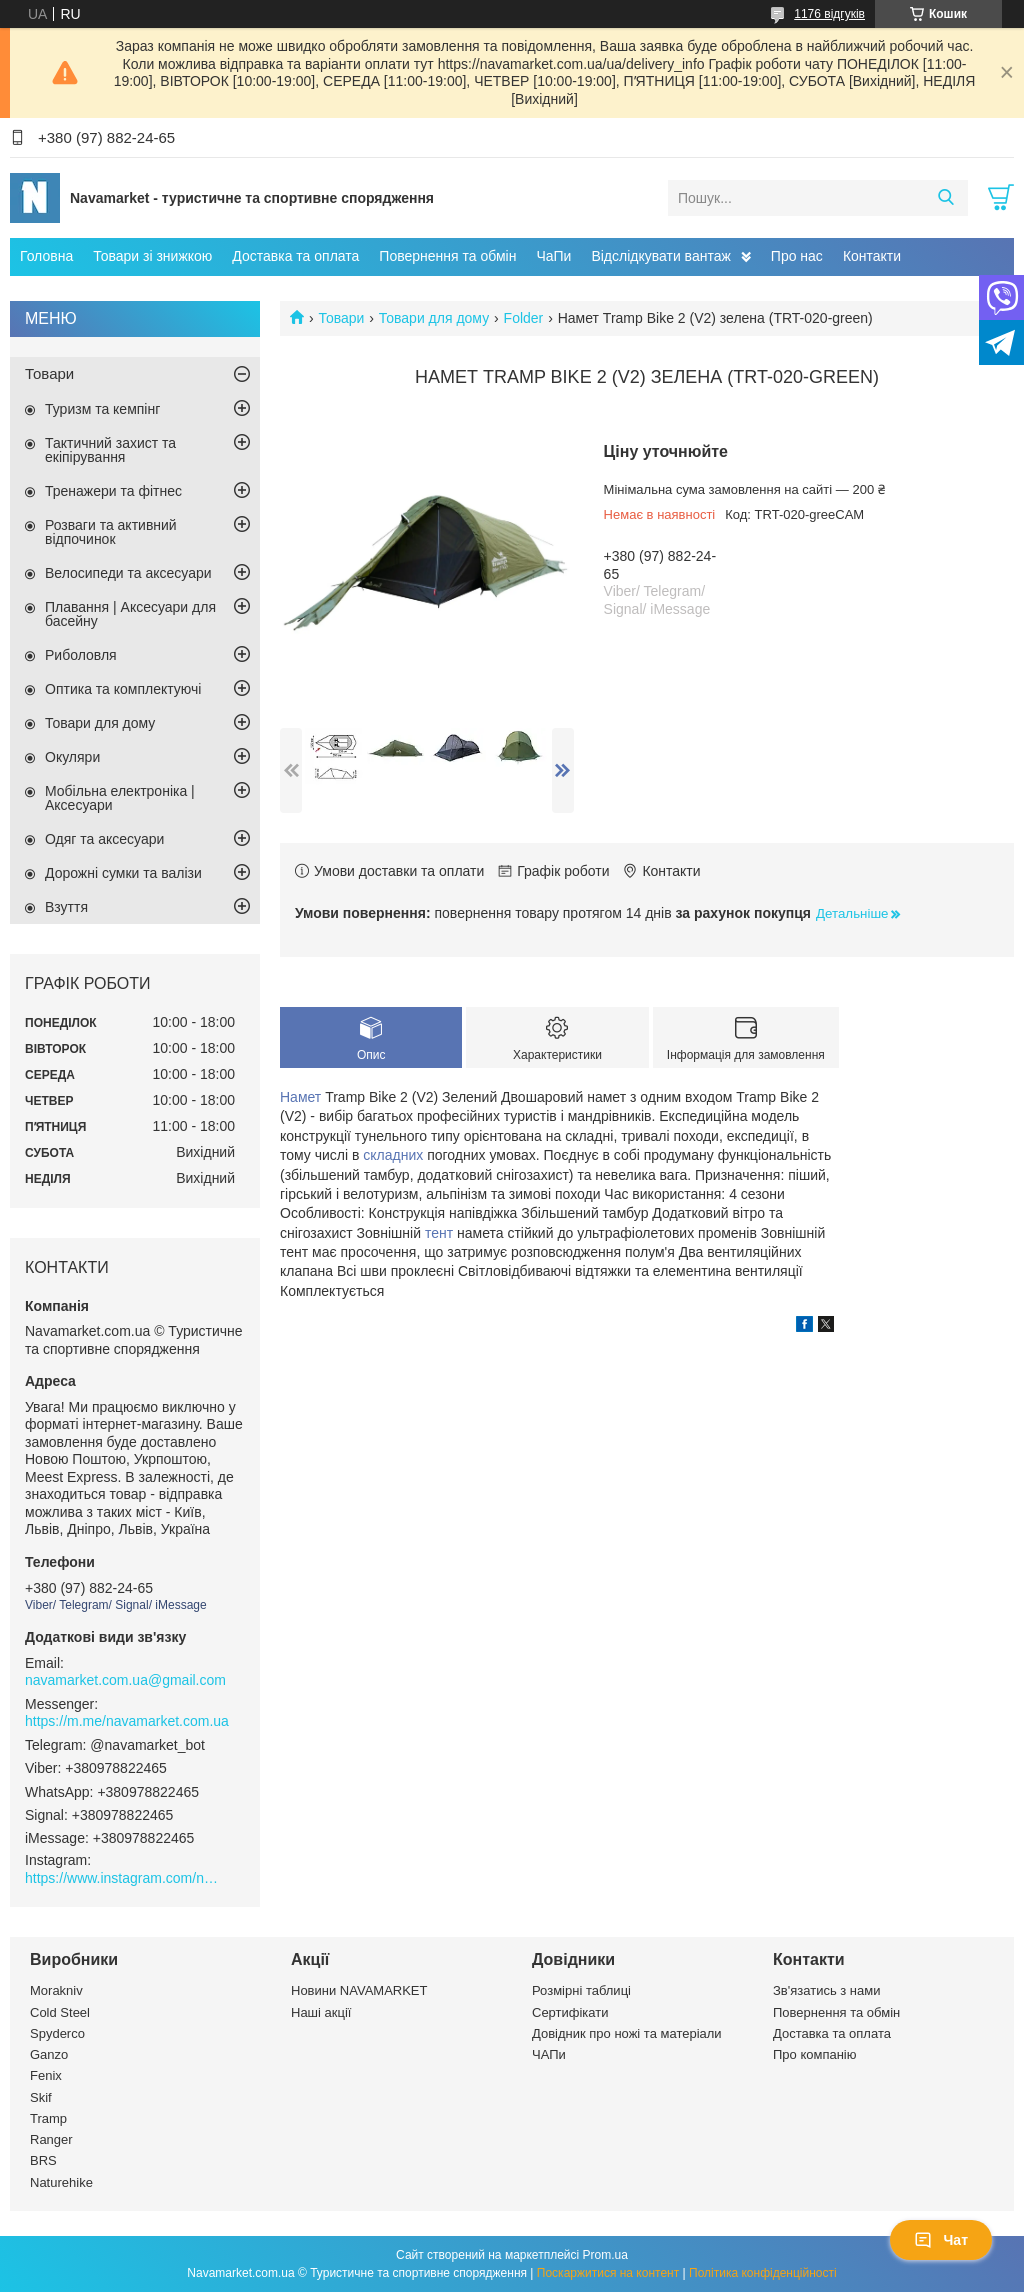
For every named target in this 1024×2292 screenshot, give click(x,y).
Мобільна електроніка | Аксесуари (120, 798)
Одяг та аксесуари (104, 839)
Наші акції (321, 2012)
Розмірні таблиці (581, 1990)
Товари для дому (434, 318)
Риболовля (81, 655)
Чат (941, 2240)
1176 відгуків (829, 14)
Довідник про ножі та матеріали (627, 2033)
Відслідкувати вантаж (660, 256)
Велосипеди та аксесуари (128, 573)
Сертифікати (570, 2012)
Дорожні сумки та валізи (123, 873)
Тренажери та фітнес (113, 491)
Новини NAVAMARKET (359, 1990)
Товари (341, 318)
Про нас (797, 256)
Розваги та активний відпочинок (111, 532)
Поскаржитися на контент (608, 2273)
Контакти (872, 256)
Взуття (66, 907)
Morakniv (56, 1990)
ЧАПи (549, 2054)
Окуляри (72, 757)
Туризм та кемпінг (102, 409)
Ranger (51, 2139)
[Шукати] (945, 198)
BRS (43, 2160)
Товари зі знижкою (152, 256)
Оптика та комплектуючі (123, 689)
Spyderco (57, 2033)
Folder (524, 318)
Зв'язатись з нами (826, 1990)
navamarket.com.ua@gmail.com (125, 1680)
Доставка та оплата (295, 256)
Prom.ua (605, 2255)
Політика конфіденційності (763, 2273)
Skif (41, 2097)
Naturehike (61, 2182)
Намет (300, 1097)
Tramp (48, 2118)
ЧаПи (553, 256)
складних (393, 1155)
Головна (46, 256)
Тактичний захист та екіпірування (110, 450)
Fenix (46, 2075)
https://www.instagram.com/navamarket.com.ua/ (125, 1878)
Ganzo (49, 2054)
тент (439, 1233)
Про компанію (815, 2054)
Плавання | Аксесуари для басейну (130, 614)
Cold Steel (60, 2012)
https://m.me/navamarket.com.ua (127, 1721)
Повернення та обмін (447, 256)
